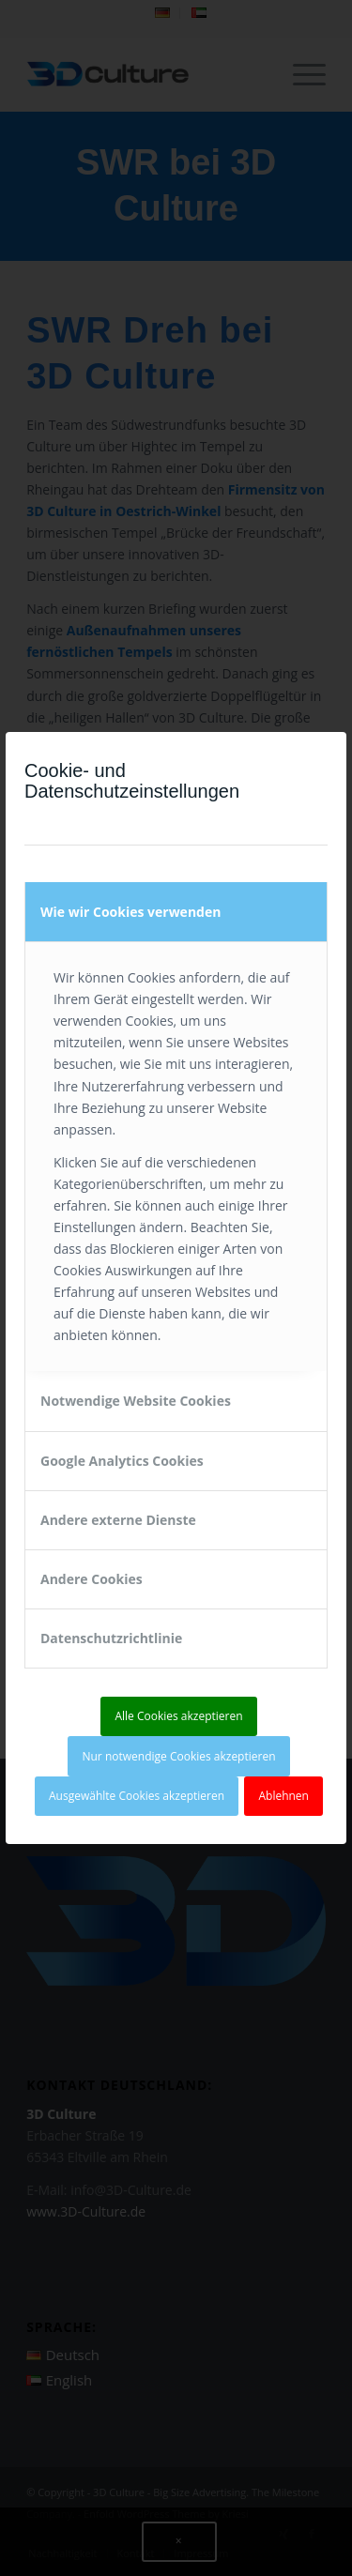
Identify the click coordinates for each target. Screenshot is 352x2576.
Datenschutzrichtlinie (111, 1638)
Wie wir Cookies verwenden (130, 912)
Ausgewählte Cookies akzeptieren (136, 1796)
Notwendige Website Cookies (135, 1401)
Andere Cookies (91, 1579)
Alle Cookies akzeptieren (178, 1716)
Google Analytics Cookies (122, 1461)
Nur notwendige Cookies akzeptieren (178, 1756)
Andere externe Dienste (118, 1520)
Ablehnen (283, 1796)
